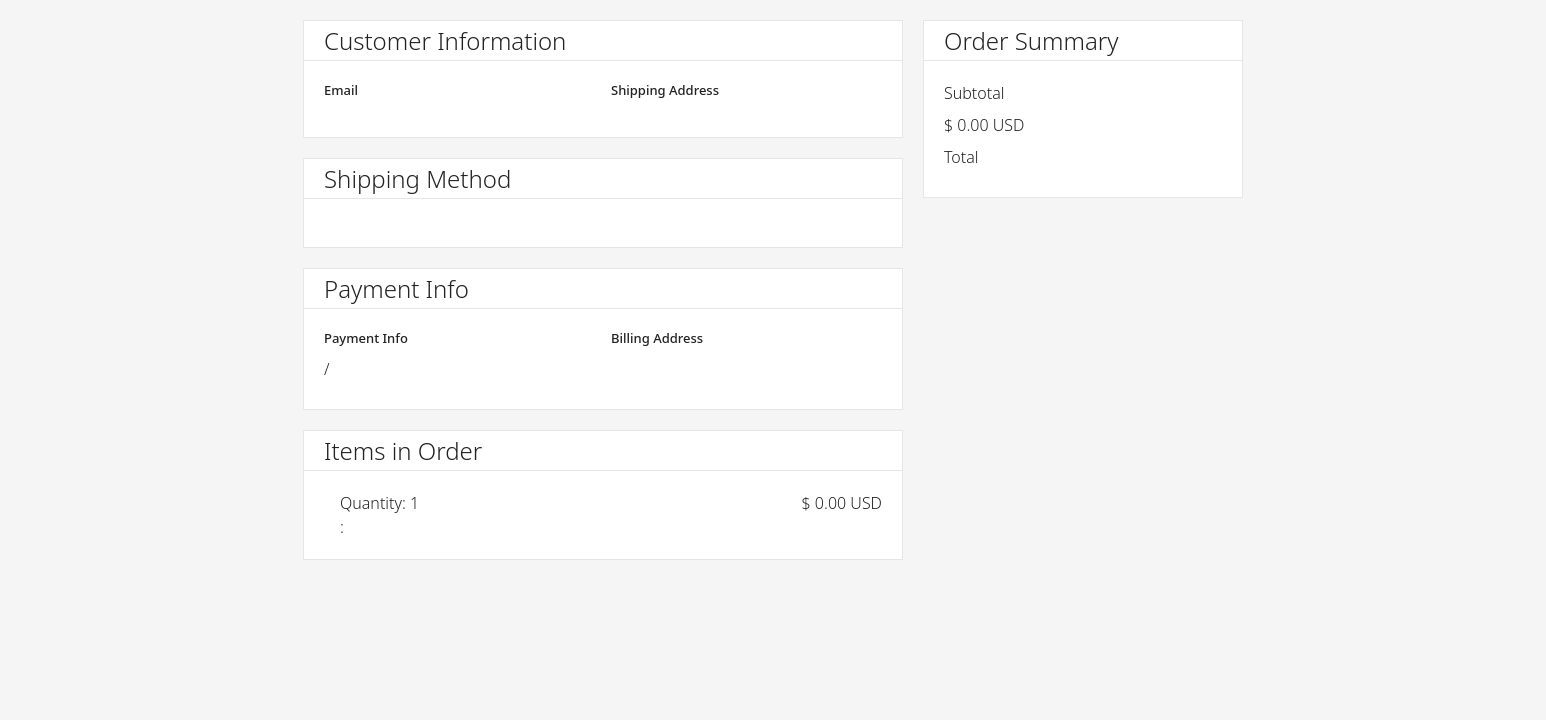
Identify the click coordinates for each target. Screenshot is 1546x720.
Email (341, 90)
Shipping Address (665, 90)
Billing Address (657, 338)
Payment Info (366, 338)
